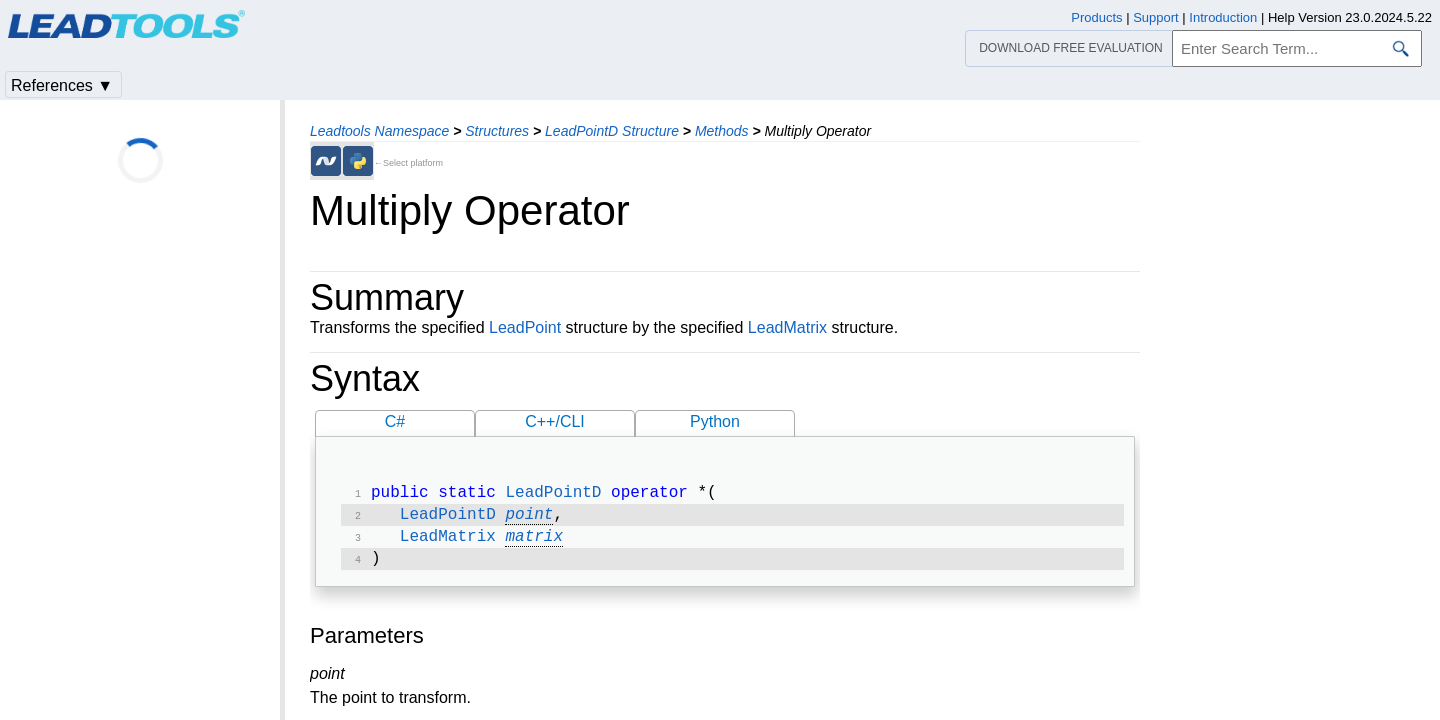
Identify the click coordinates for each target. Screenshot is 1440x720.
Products (1096, 17)
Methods (722, 131)
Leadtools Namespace (379, 131)
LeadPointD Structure (612, 131)
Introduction (1223, 17)
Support (1156, 17)
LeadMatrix (787, 327)
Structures (497, 131)
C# (395, 421)
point (529, 519)
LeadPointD (553, 495)
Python (715, 421)
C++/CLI (555, 421)
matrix (534, 543)
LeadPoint (525, 327)
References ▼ (62, 85)
